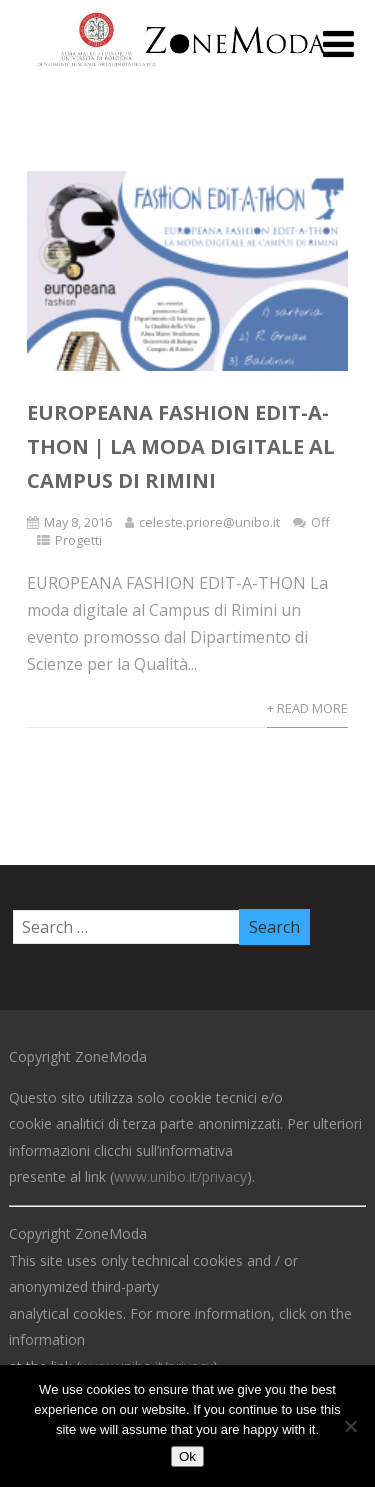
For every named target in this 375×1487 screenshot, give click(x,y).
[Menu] (338, 43)
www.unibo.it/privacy (180, 1176)
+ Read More (307, 708)
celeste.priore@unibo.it (209, 522)
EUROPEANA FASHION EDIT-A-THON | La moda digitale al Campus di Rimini (181, 446)
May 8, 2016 (78, 522)
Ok (187, 1456)
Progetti (78, 540)
